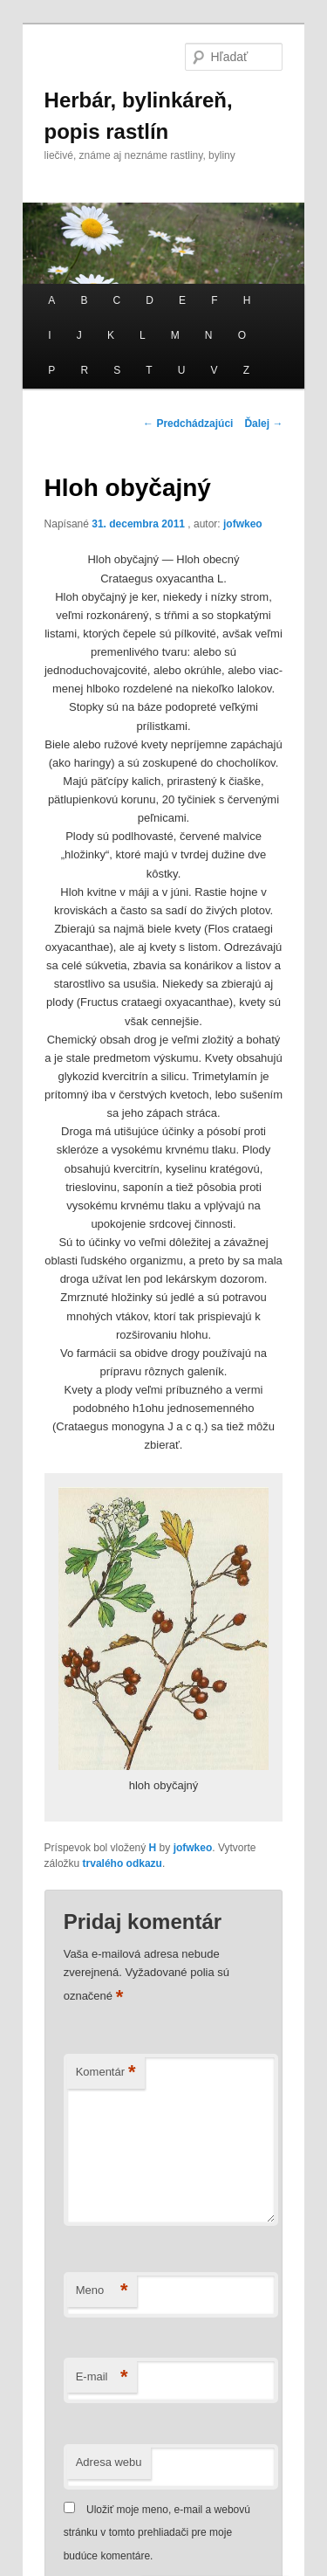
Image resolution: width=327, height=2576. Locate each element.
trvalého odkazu (122, 1863)
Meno (102, 2291)
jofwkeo (242, 524)
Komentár (106, 2072)
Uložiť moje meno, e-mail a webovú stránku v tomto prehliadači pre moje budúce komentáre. (157, 2533)
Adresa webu (109, 2462)
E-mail (102, 2377)
